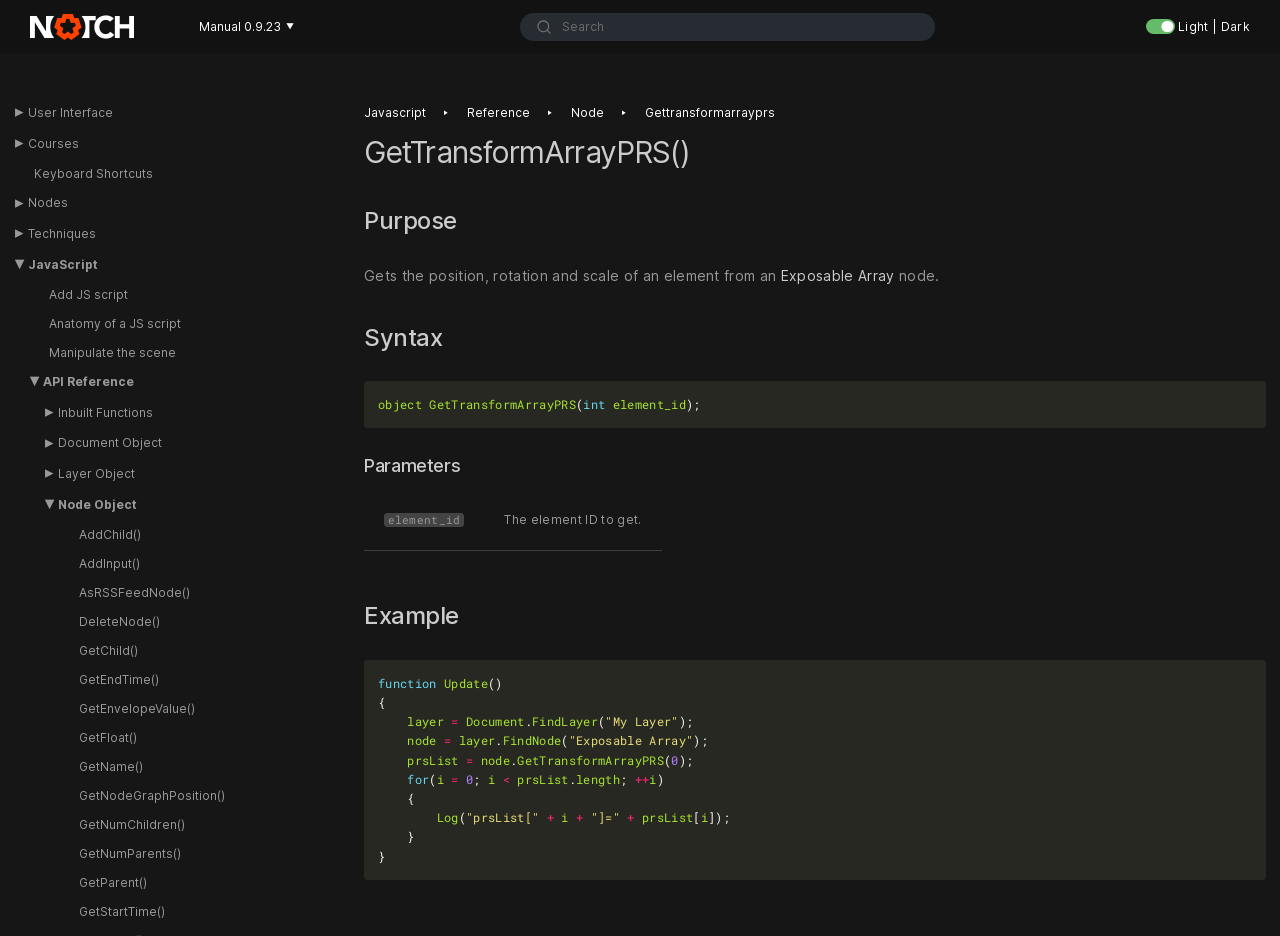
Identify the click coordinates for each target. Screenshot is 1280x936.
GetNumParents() (130, 853)
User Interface (70, 112)
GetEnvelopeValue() (137, 708)
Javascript (395, 112)
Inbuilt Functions (105, 412)
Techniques (62, 233)
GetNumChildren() (132, 824)
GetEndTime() (119, 679)
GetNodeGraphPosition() (152, 795)
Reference (498, 112)
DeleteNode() (119, 621)
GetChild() (108, 650)
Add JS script (88, 294)
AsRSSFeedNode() (134, 592)
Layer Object (96, 473)
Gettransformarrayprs (710, 112)
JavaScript (63, 264)
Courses (53, 143)
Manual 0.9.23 (246, 26)
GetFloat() (108, 737)
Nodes (48, 202)
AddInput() (109, 563)
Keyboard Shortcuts (93, 173)
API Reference (88, 381)
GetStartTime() (122, 911)
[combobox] (727, 27)
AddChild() (110, 534)
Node (587, 112)
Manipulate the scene (112, 352)
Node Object (97, 504)
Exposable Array (838, 275)
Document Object (110, 442)
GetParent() (113, 882)
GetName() (111, 766)
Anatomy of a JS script (115, 323)
